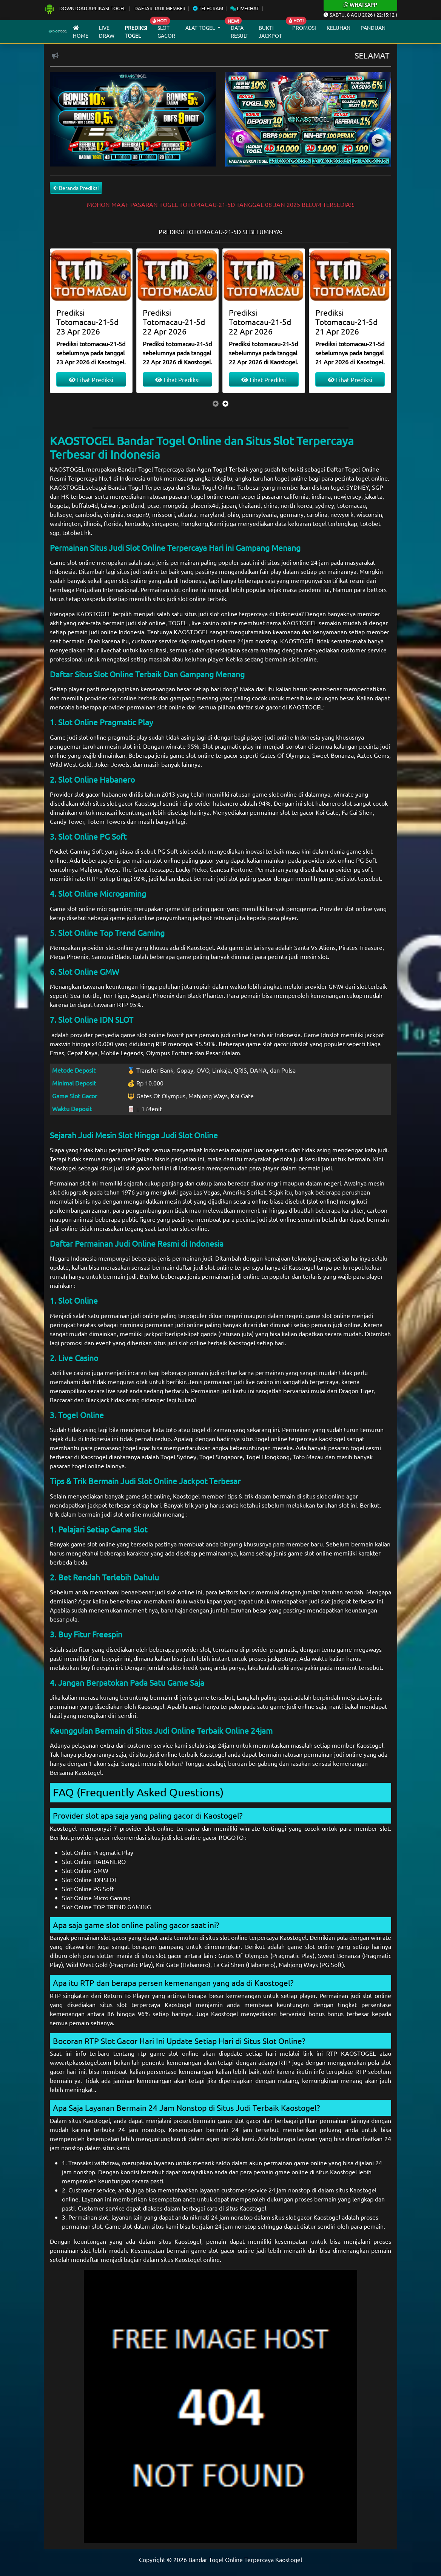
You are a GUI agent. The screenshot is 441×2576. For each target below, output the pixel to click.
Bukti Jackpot (270, 31)
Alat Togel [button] (200, 27)
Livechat (244, 8)
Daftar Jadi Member (159, 8)
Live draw (106, 31)
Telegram (208, 8)
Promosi (304, 27)
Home (80, 32)
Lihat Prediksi (91, 379)
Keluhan (338, 27)
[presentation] (216, 403)
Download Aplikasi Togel (85, 8)
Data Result (239, 31)
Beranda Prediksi (76, 187)
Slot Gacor (166, 31)
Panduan (373, 27)
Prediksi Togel (136, 31)
